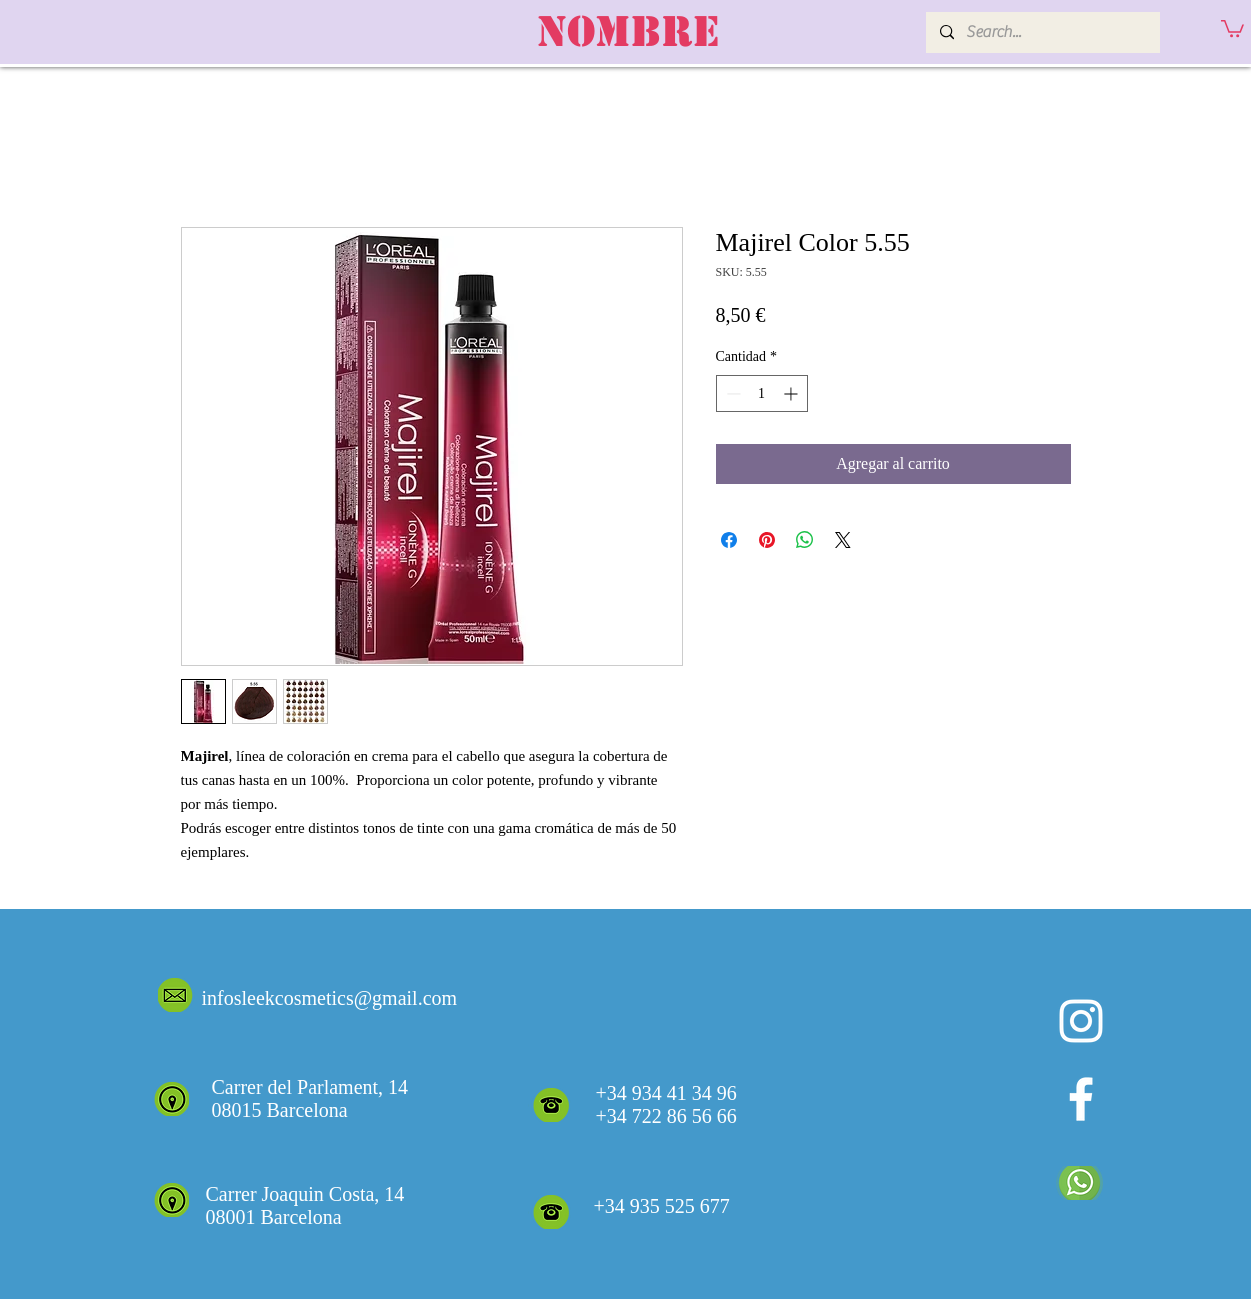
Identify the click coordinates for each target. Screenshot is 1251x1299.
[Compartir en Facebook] (729, 540)
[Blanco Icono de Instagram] (1081, 1021)
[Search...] (1042, 32)
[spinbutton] (762, 393)
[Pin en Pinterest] (767, 540)
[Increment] (792, 393)
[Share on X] (843, 540)
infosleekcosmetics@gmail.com (330, 998)
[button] (1232, 27)
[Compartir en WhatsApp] (805, 540)
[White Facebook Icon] (1081, 1099)
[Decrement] (731, 393)
